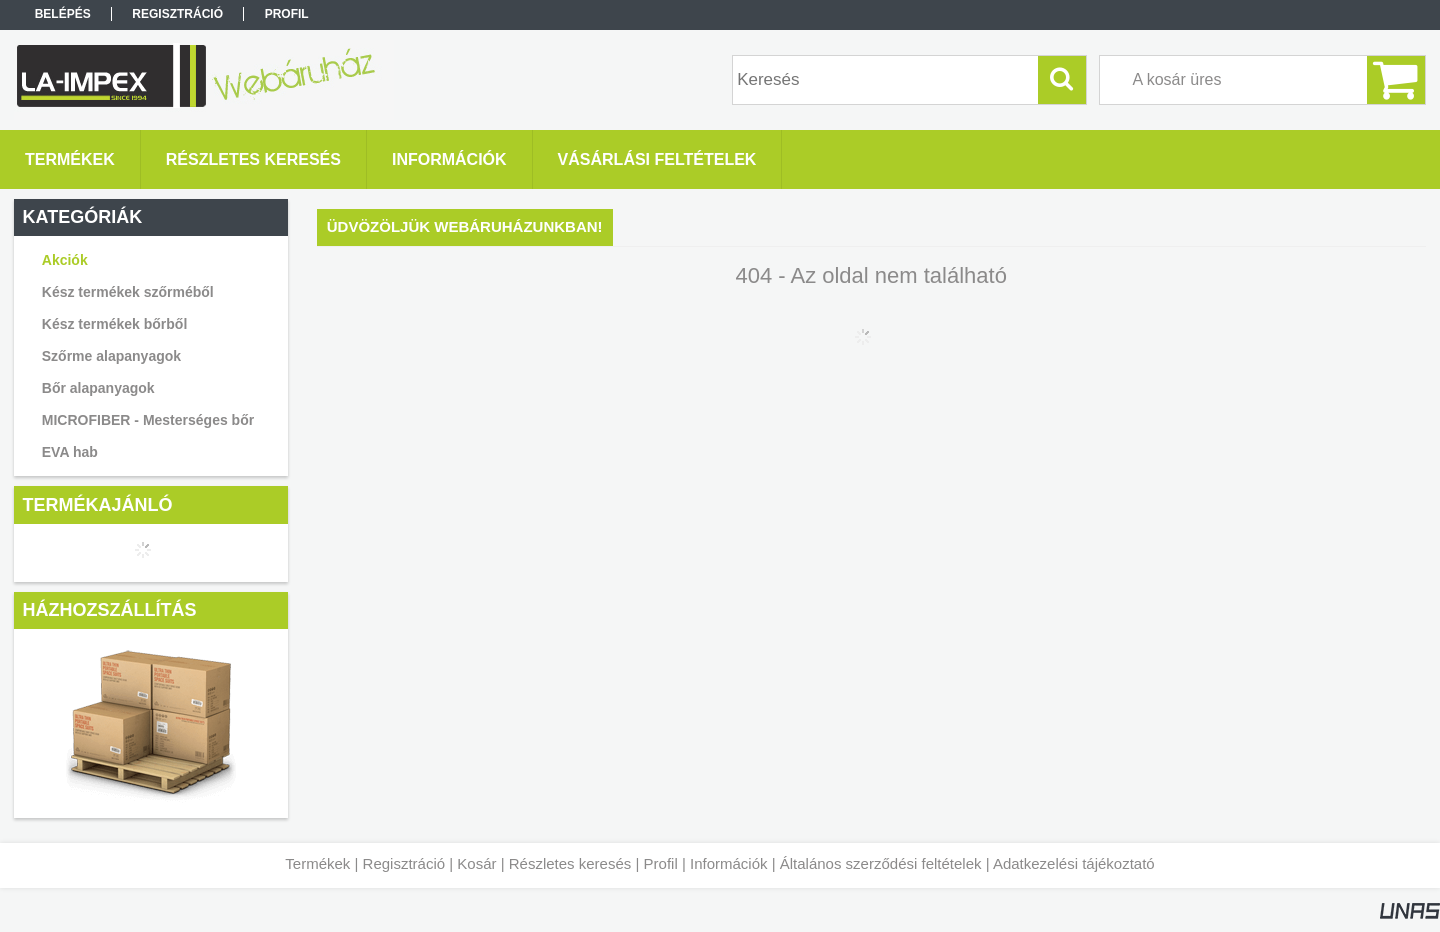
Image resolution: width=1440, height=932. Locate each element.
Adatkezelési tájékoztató (1074, 863)
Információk (729, 863)
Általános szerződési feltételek (881, 863)
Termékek (317, 863)
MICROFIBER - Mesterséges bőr (148, 420)
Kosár (476, 863)
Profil (661, 863)
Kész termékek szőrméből (128, 292)
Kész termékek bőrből (115, 324)
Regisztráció (404, 863)
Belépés (63, 14)
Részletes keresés (570, 863)
